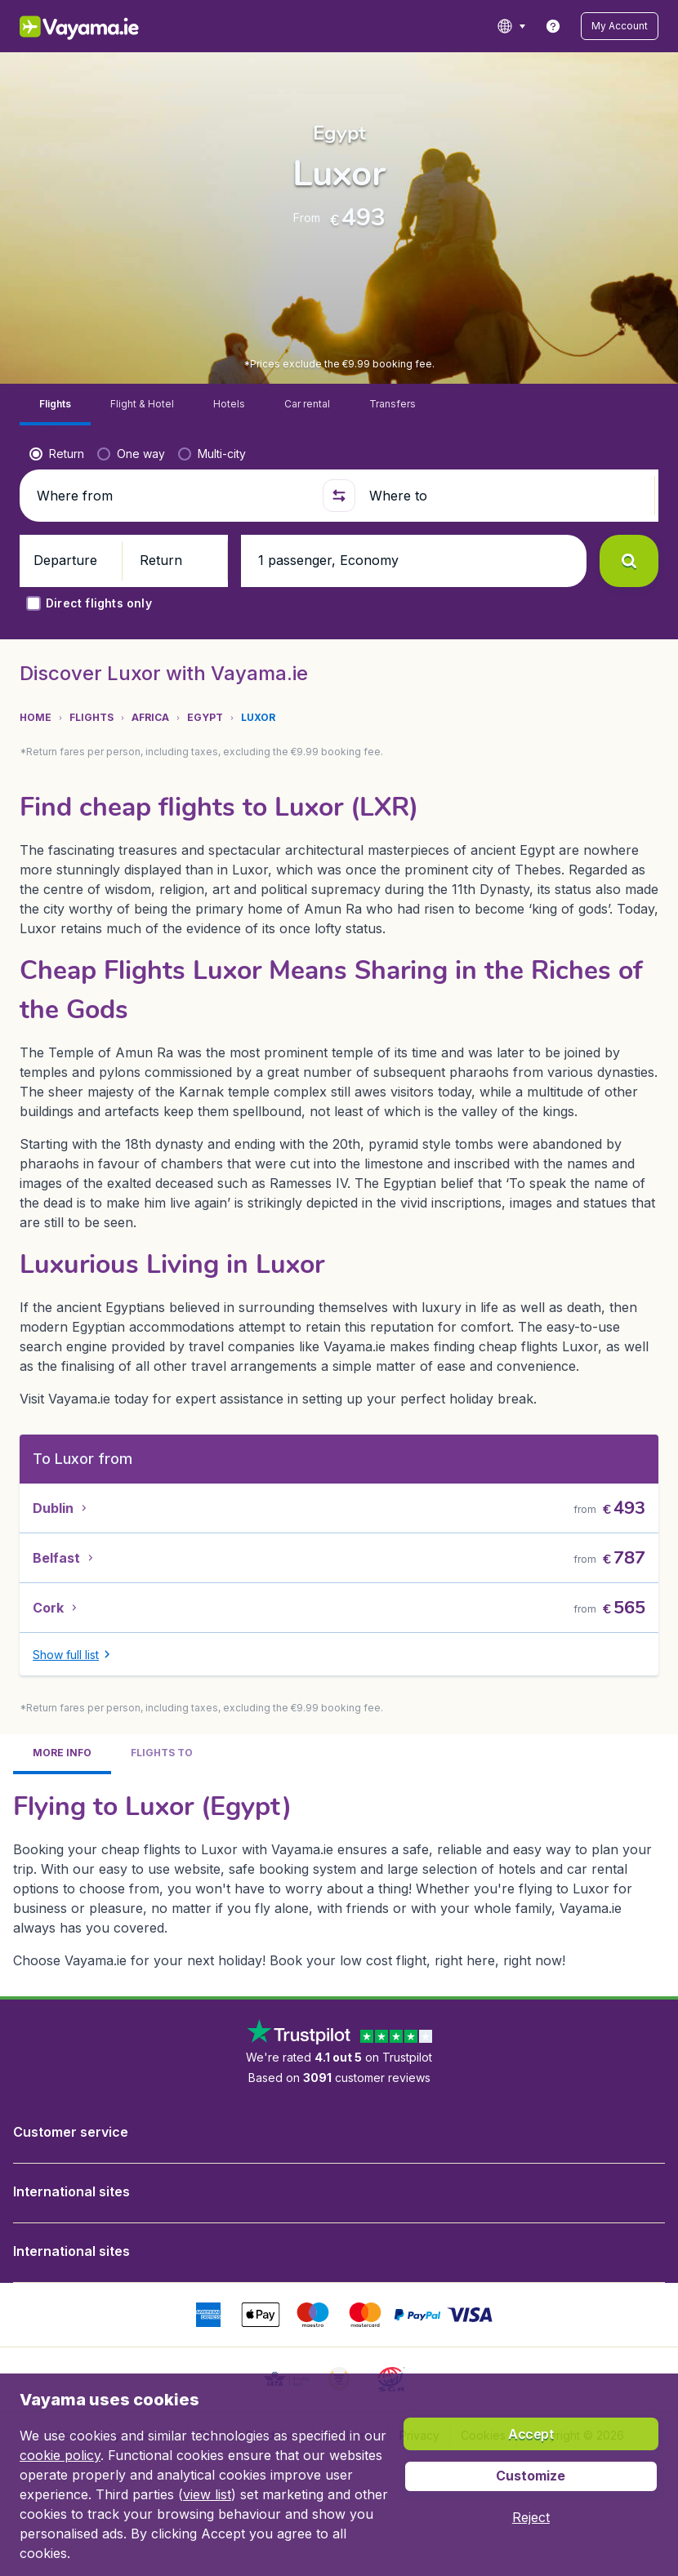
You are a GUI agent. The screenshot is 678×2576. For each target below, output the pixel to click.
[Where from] (173, 399)
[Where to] (507, 399)
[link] (553, 26)
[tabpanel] (339, 1782)
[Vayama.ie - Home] (102, 26)
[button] (619, 26)
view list (207, 2494)
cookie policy (60, 2455)
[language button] (511, 26)
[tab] (55, 308)
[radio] (56, 358)
